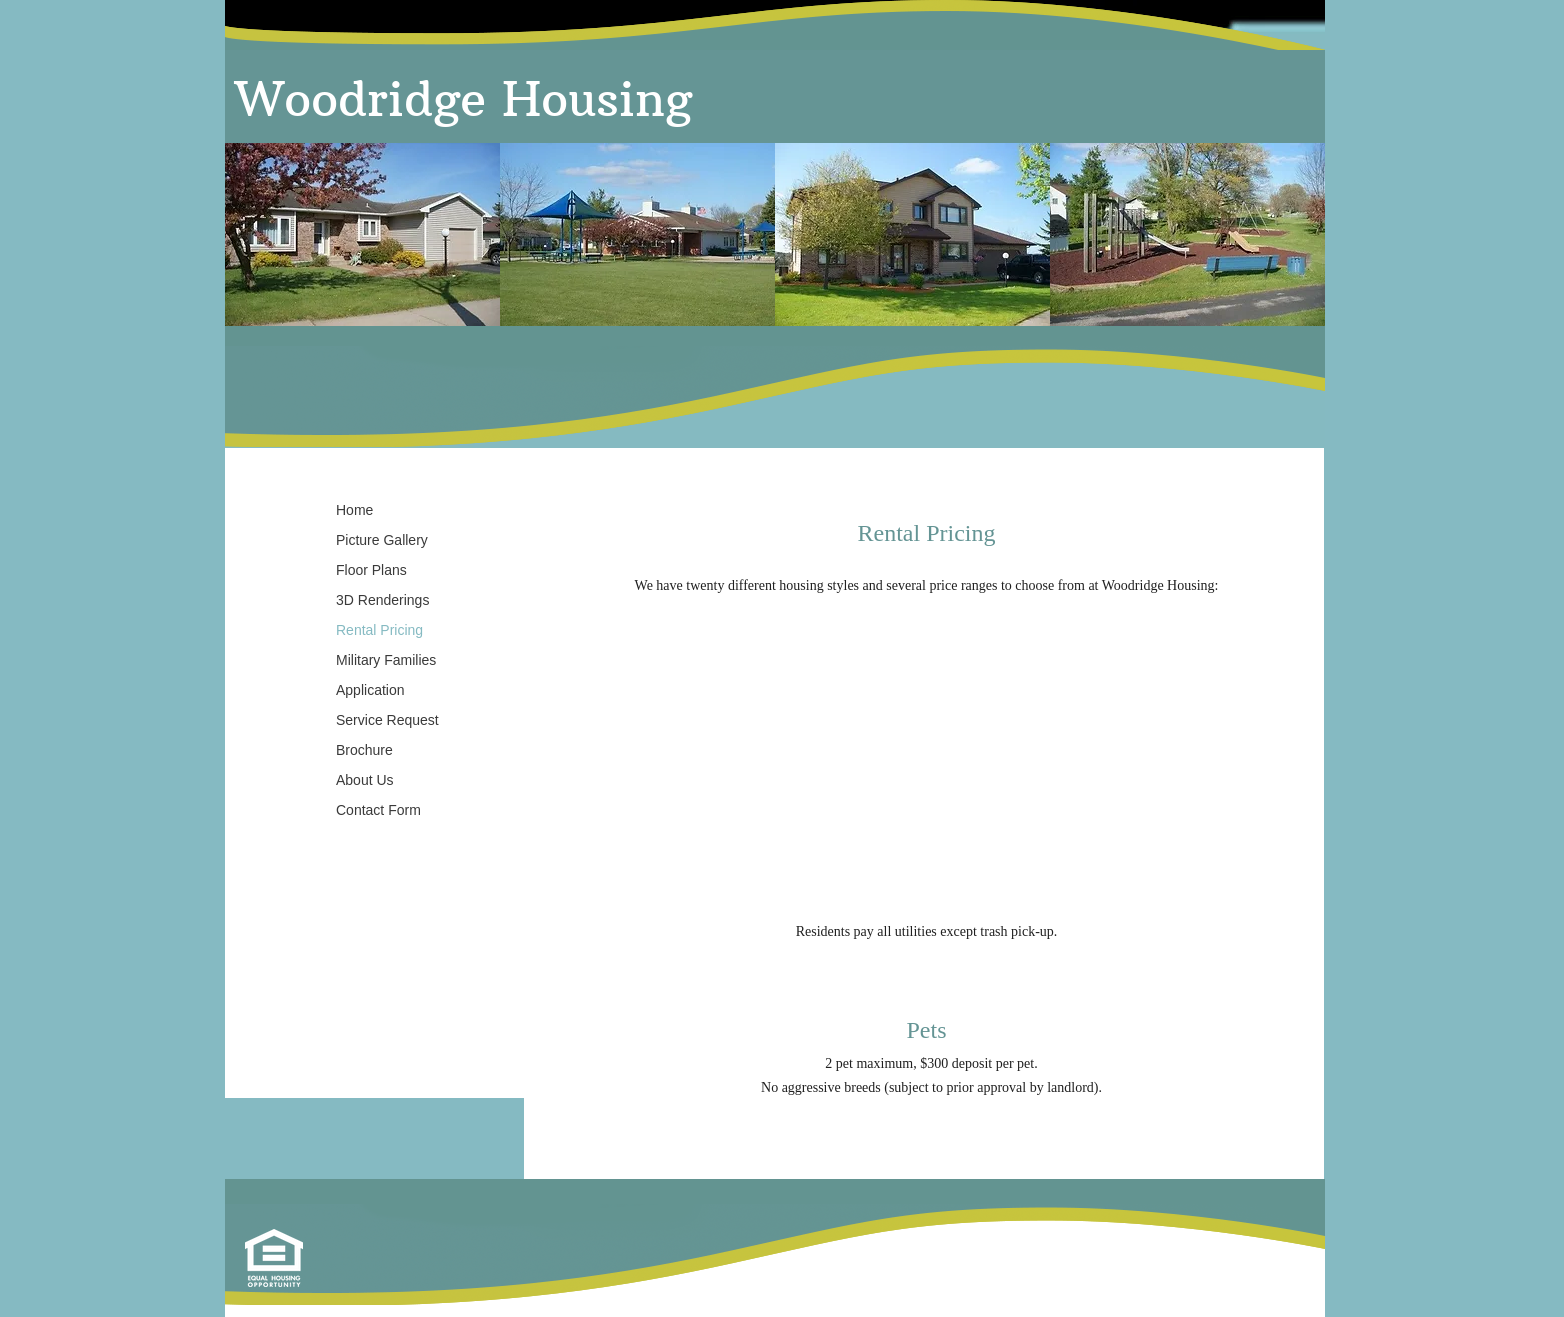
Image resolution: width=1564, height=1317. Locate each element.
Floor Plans (371, 570)
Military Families (386, 660)
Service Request (387, 720)
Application (370, 690)
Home (354, 510)
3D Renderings (382, 600)
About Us (365, 780)
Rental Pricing (379, 630)
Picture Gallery (382, 540)
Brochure (364, 750)
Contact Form (378, 810)
